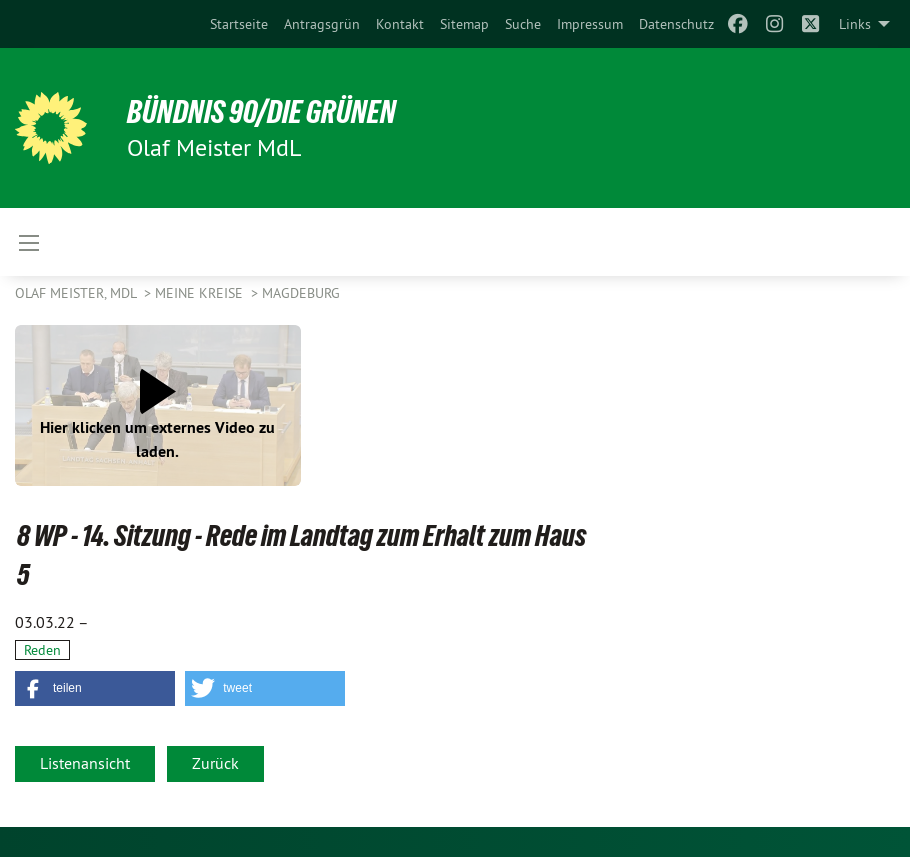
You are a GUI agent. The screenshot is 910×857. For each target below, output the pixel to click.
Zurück (215, 763)
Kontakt (400, 24)
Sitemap (464, 24)
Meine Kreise (201, 293)
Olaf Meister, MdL (77, 293)
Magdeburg (301, 293)
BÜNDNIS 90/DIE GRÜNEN (261, 112)
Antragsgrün (322, 24)
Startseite (239, 24)
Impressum (590, 24)
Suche (523, 24)
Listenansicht (85, 763)
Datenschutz (676, 24)
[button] (95, 688)
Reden (42, 650)
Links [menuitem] (855, 24)
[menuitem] (239, 24)
